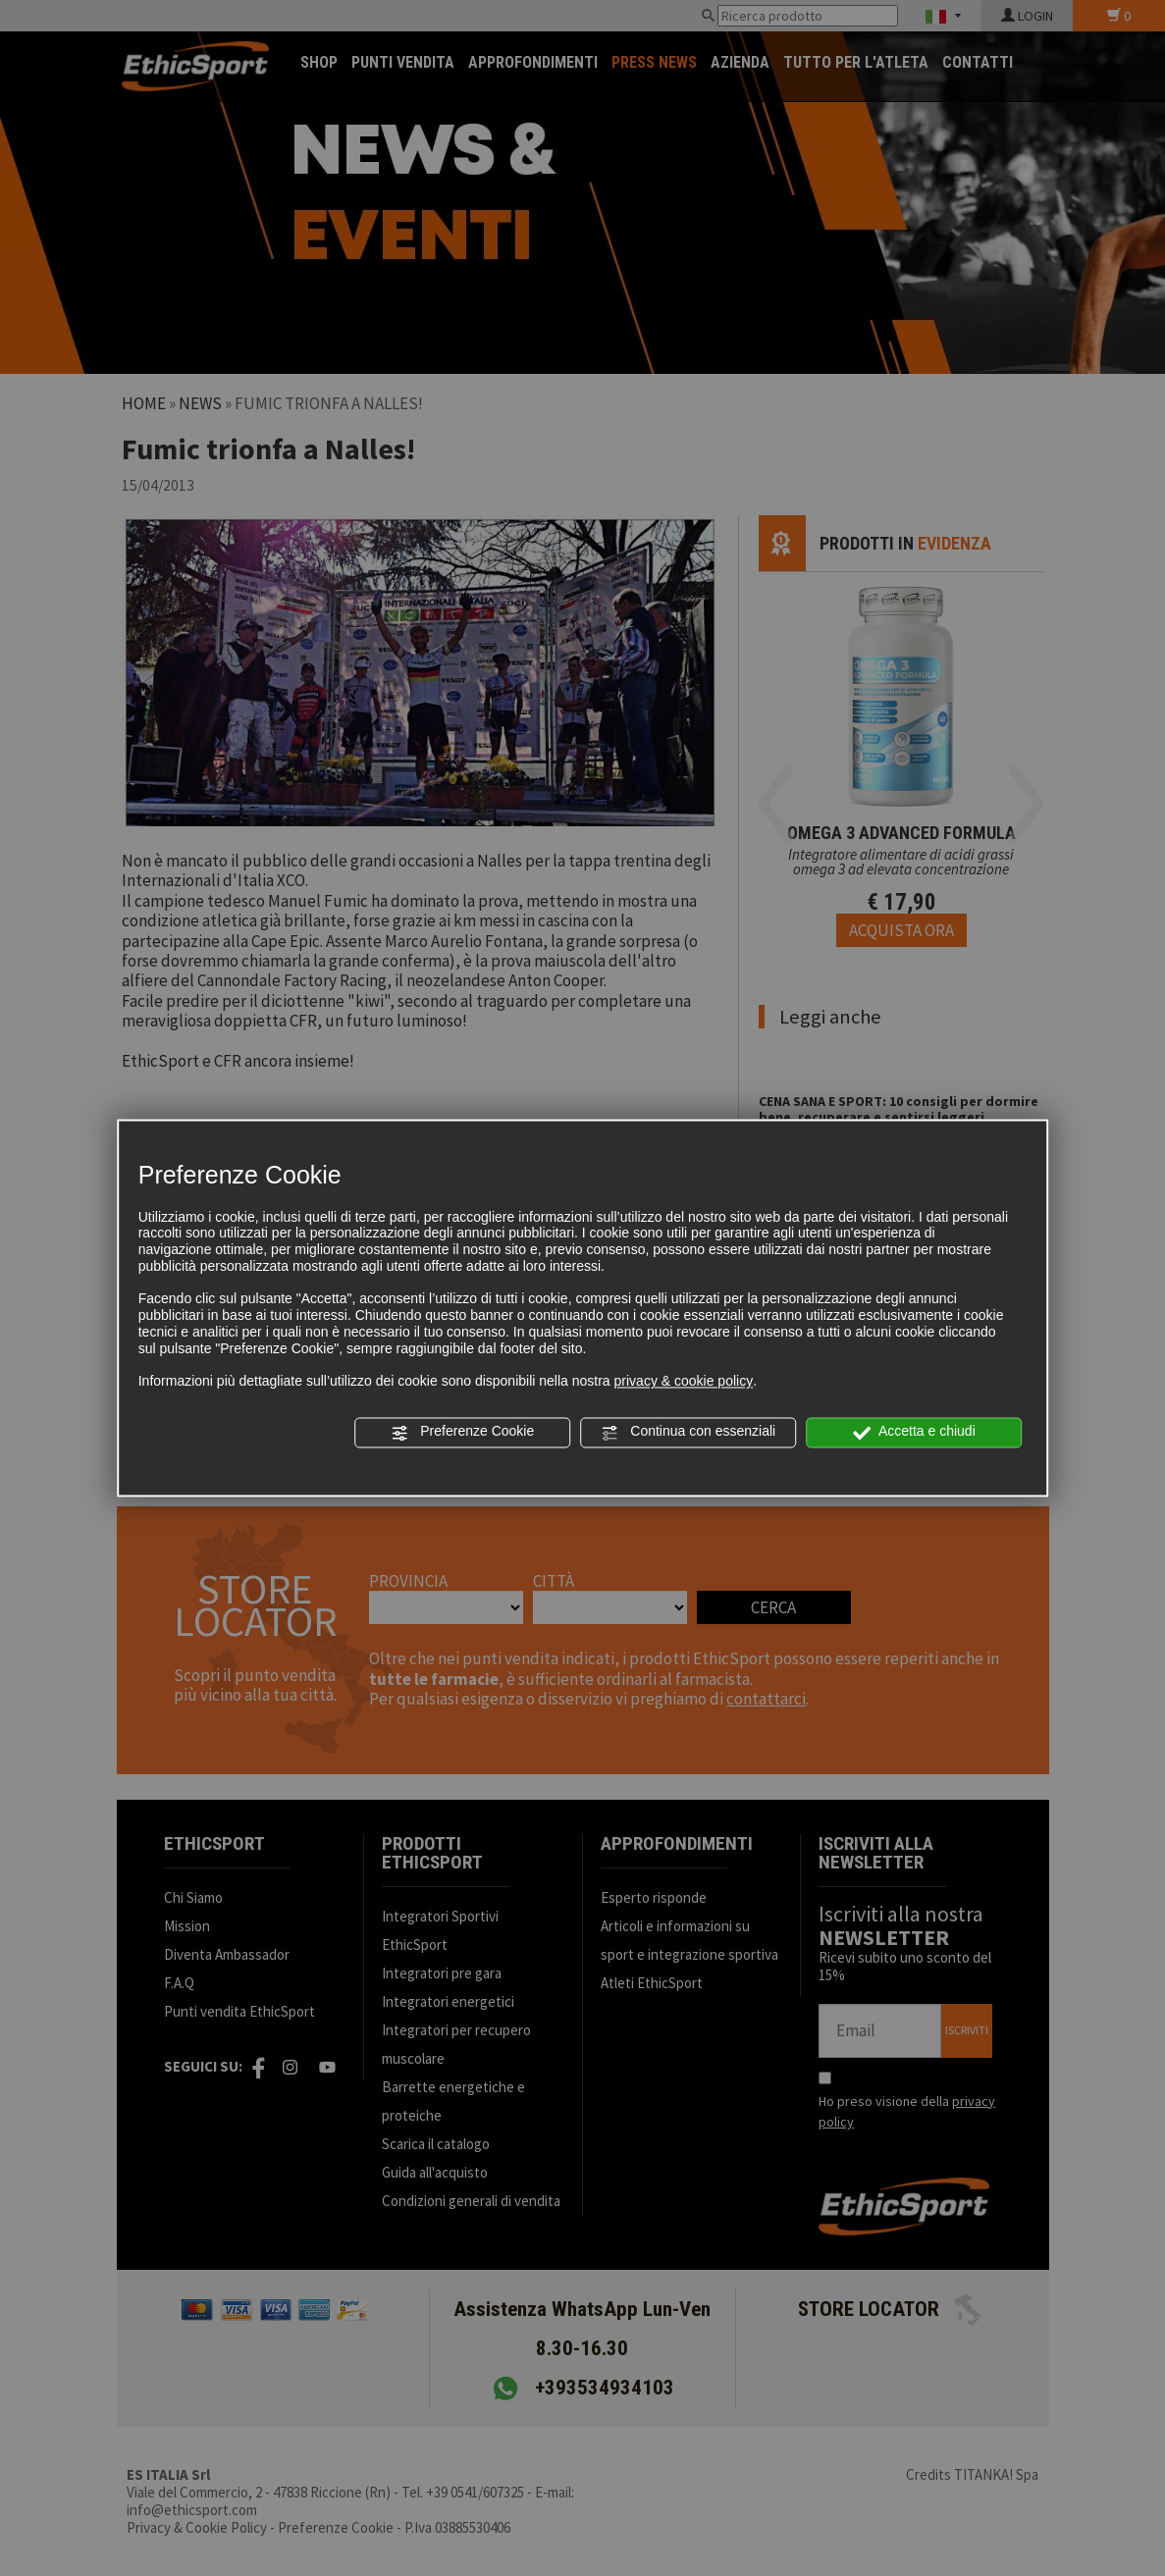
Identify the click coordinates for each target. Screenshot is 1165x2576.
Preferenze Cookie (462, 1433)
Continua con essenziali (688, 1433)
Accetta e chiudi (914, 1433)
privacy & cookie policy (684, 1382)
